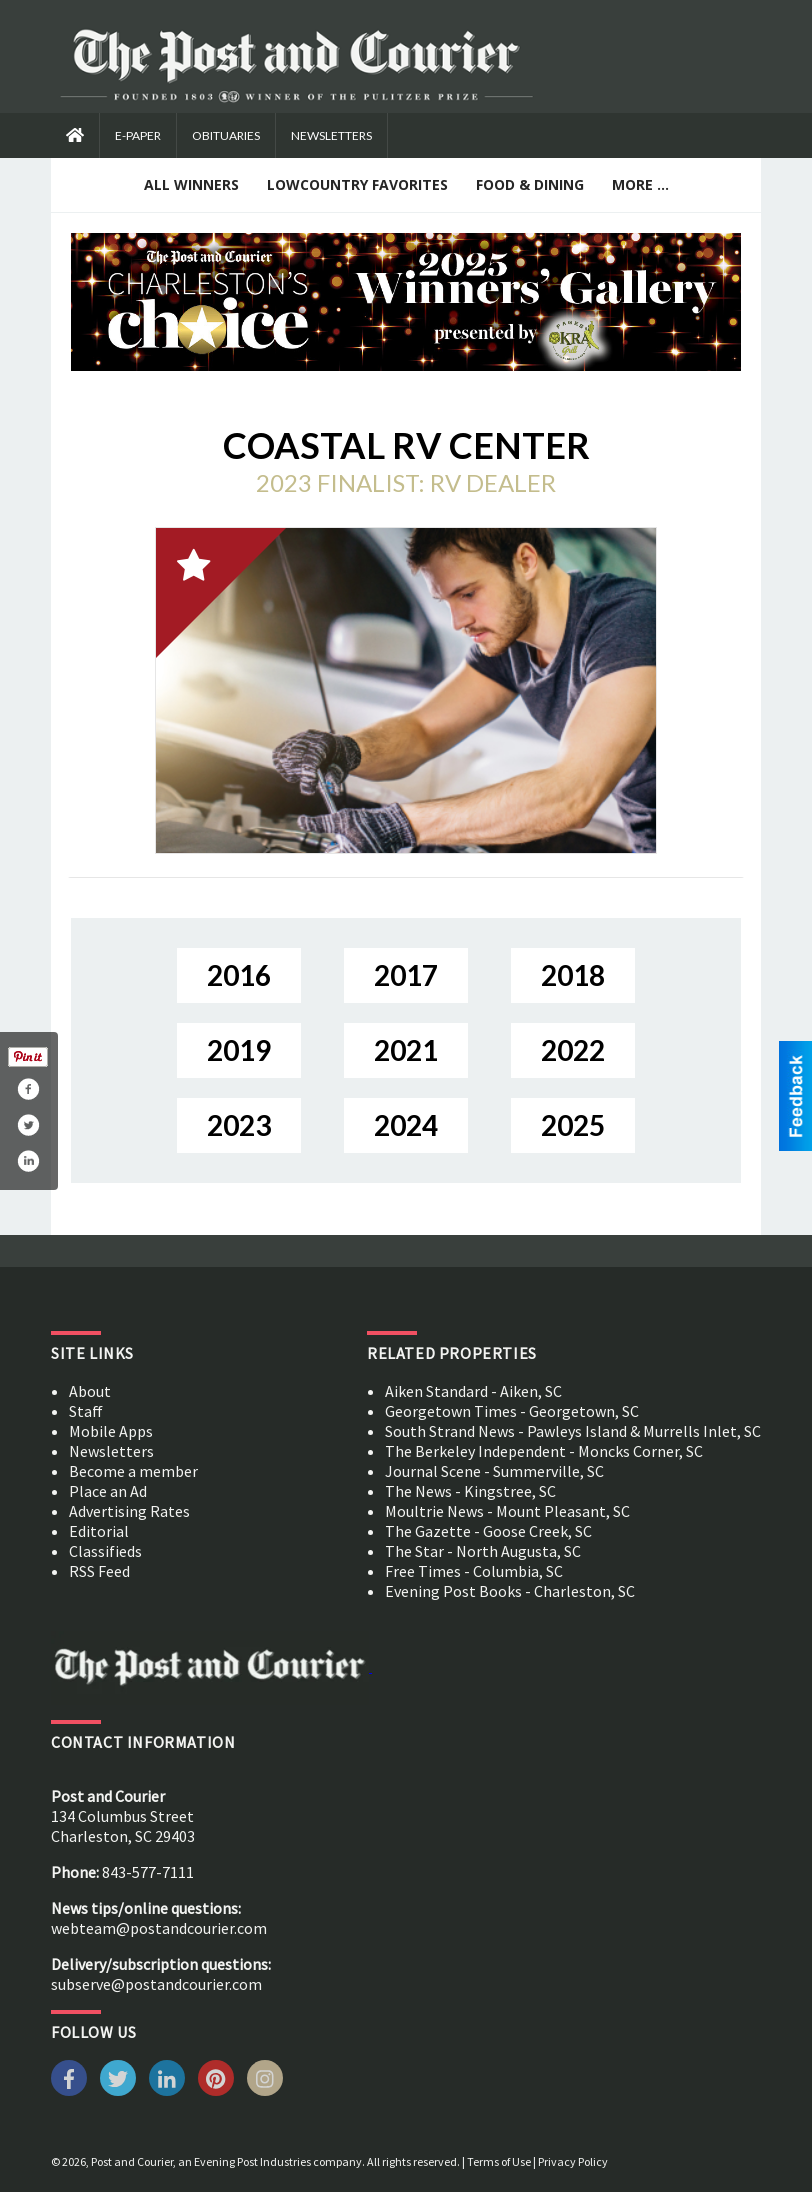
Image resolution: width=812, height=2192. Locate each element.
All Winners (191, 184)
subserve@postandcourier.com (156, 1984)
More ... (640, 184)
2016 (239, 975)
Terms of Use (499, 2161)
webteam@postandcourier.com (159, 1928)
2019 (239, 1050)
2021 (406, 1050)
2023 (239, 1125)
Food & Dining (530, 184)
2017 (406, 975)
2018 (573, 975)
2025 (573, 1125)
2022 (573, 1050)
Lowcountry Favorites (357, 184)
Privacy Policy (573, 2161)
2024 (406, 1125)
